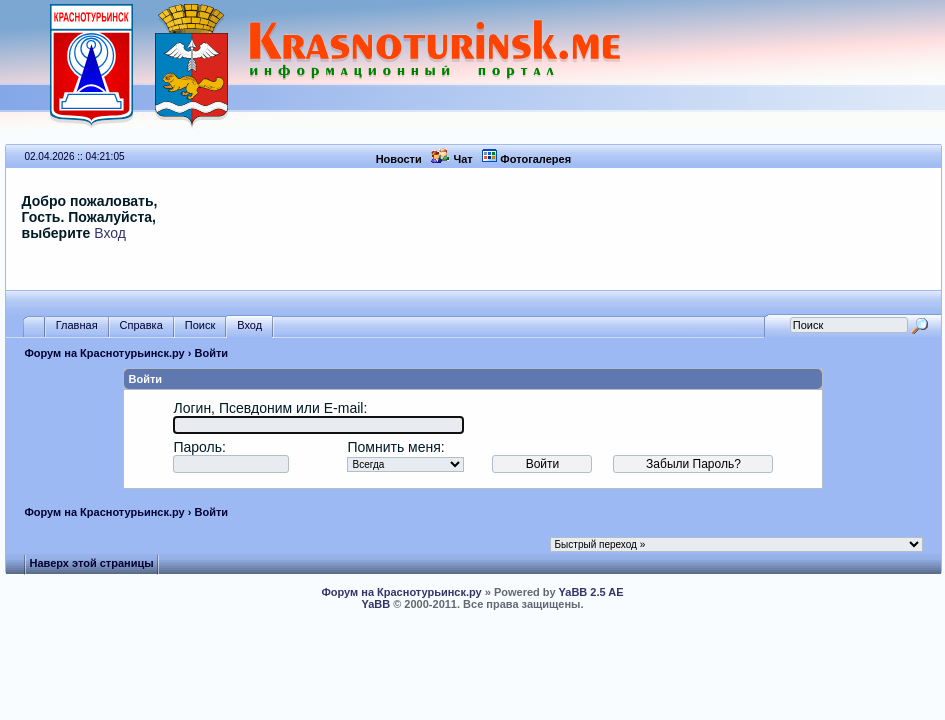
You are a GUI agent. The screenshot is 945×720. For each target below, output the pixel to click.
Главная (77, 325)
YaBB (375, 604)
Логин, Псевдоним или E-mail (268, 408)
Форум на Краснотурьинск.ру (104, 353)
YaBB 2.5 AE (591, 592)
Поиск (200, 325)
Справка (141, 325)
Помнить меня (393, 447)
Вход (110, 233)
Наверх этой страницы (91, 563)
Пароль (197, 447)
